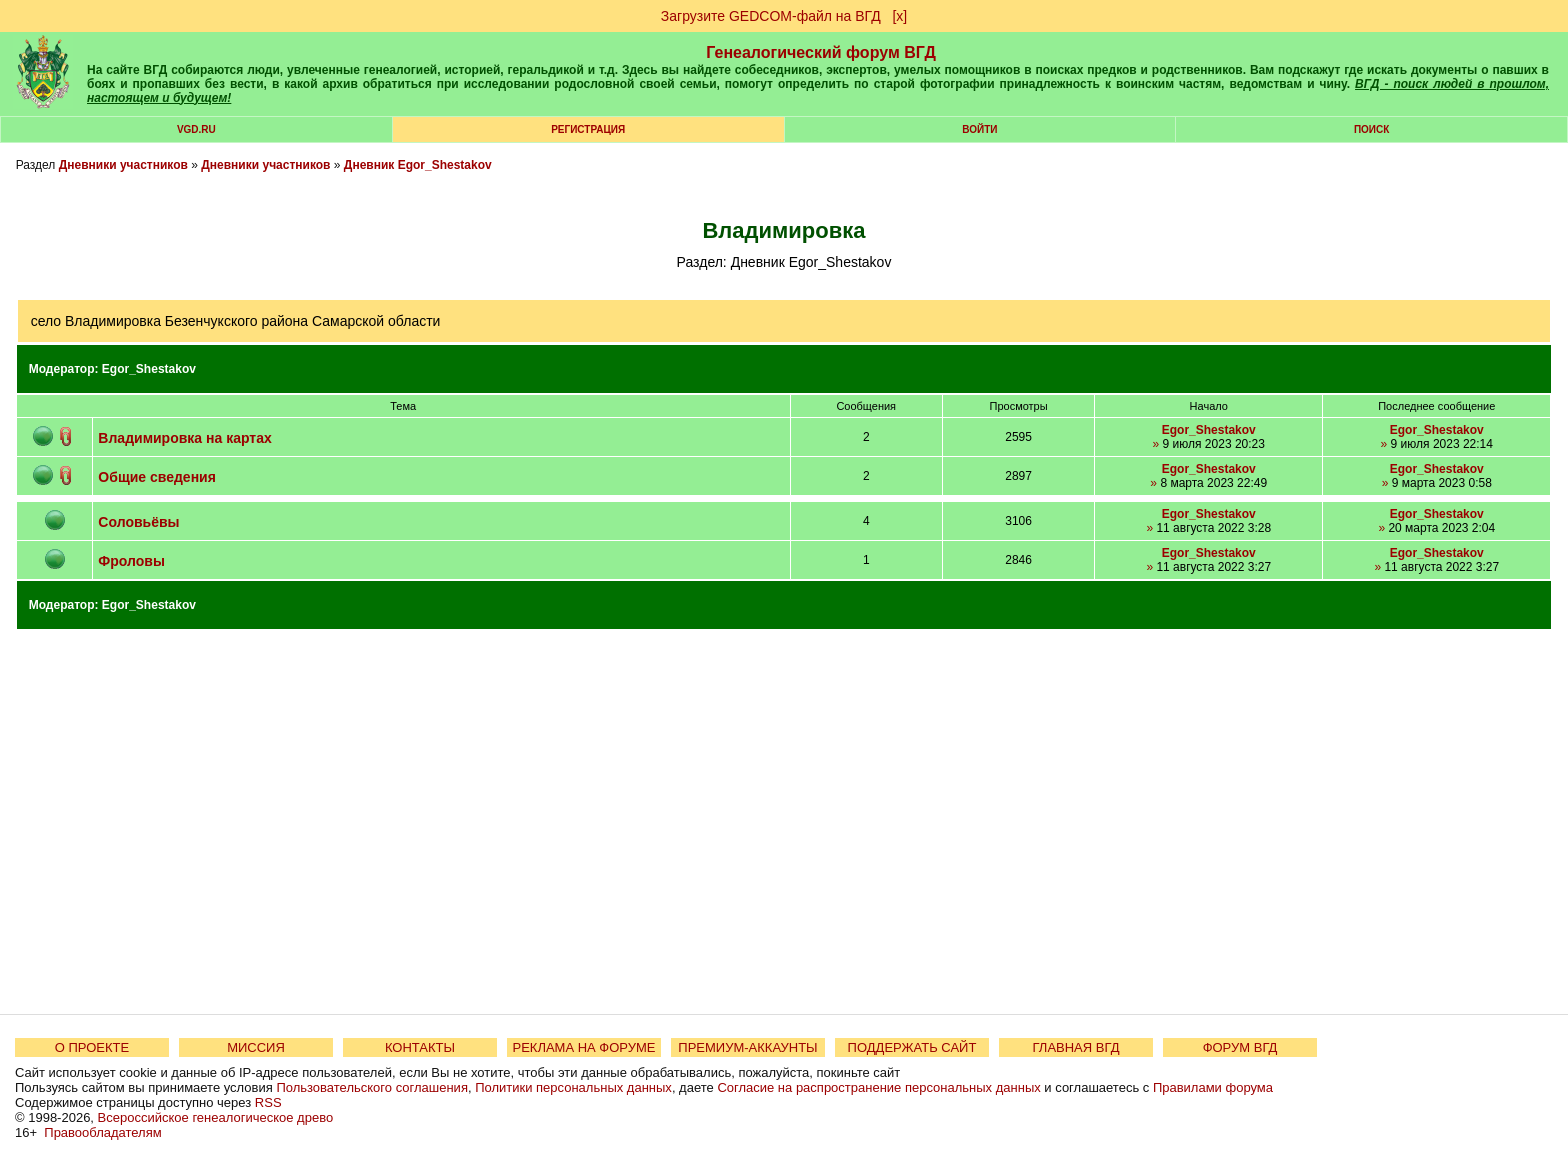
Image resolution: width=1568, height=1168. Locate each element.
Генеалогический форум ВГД (821, 52)
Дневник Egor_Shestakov (418, 165)
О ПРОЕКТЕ (92, 1047)
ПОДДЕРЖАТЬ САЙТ (912, 1047)
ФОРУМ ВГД (1240, 1047)
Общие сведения (157, 477)
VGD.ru (196, 129)
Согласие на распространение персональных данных (878, 1087)
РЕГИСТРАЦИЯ (588, 129)
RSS (268, 1102)
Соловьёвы (138, 522)
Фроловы (131, 561)
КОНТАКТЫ (420, 1047)
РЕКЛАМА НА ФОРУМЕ (583, 1047)
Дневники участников (123, 165)
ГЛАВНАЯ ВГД (1076, 1047)
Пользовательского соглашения (372, 1087)
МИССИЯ (256, 1047)
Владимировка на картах (184, 438)
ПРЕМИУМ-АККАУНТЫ (747, 1047)
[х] (899, 16)
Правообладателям (102, 1132)
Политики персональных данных (573, 1087)
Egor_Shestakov (149, 369)
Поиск (1371, 129)
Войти (979, 129)
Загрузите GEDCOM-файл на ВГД (771, 16)
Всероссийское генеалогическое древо (216, 1117)
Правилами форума (1213, 1087)
